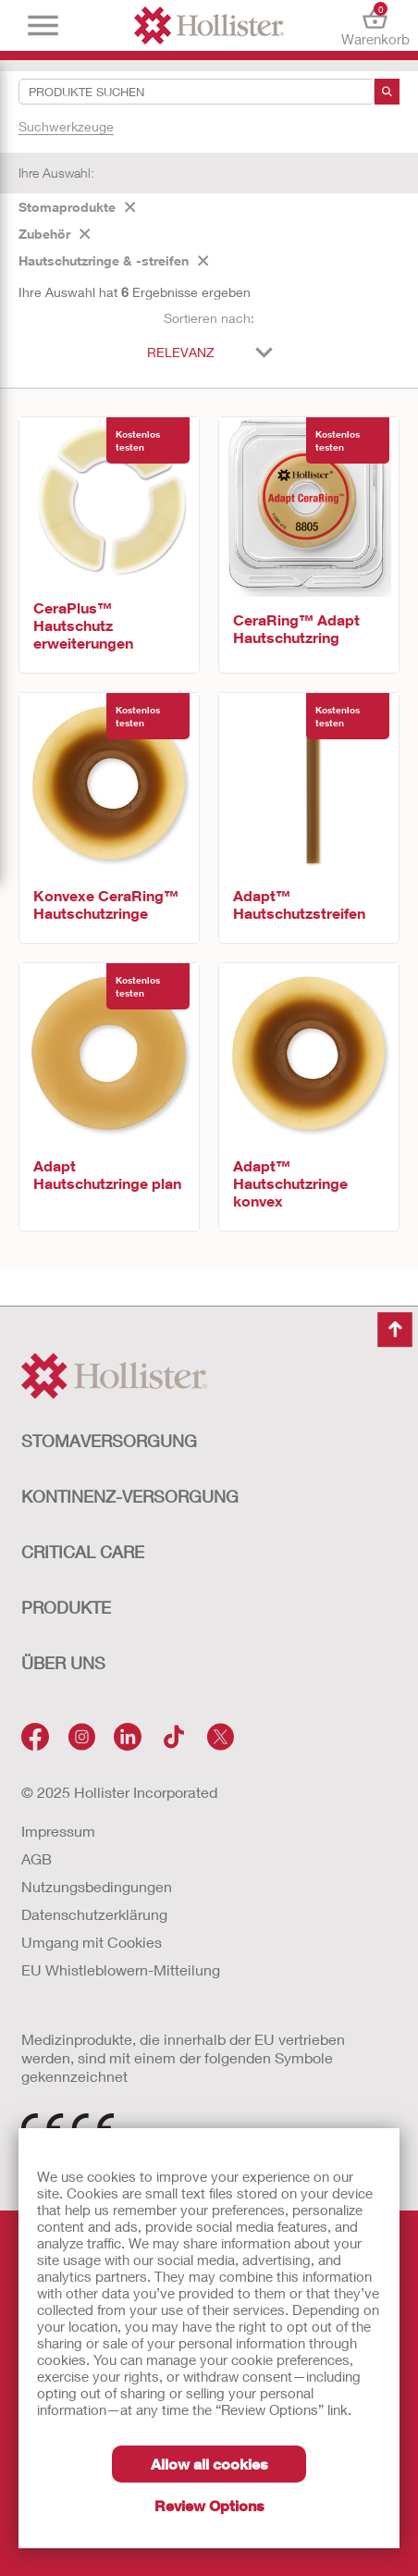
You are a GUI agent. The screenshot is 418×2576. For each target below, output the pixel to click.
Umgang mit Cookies (91, 1942)
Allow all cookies (209, 2463)
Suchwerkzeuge (66, 126)
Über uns (63, 1663)
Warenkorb (375, 25)
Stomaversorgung (109, 1440)
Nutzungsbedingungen (96, 1886)
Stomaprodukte (77, 207)
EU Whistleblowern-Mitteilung (120, 1969)
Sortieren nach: (209, 318)
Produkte (66, 1607)
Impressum (58, 1830)
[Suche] (387, 92)
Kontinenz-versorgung (130, 1496)
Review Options (209, 2505)
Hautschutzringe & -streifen (113, 260)
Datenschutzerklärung (94, 1914)
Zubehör (54, 234)
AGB (36, 1858)
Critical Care (82, 1552)
